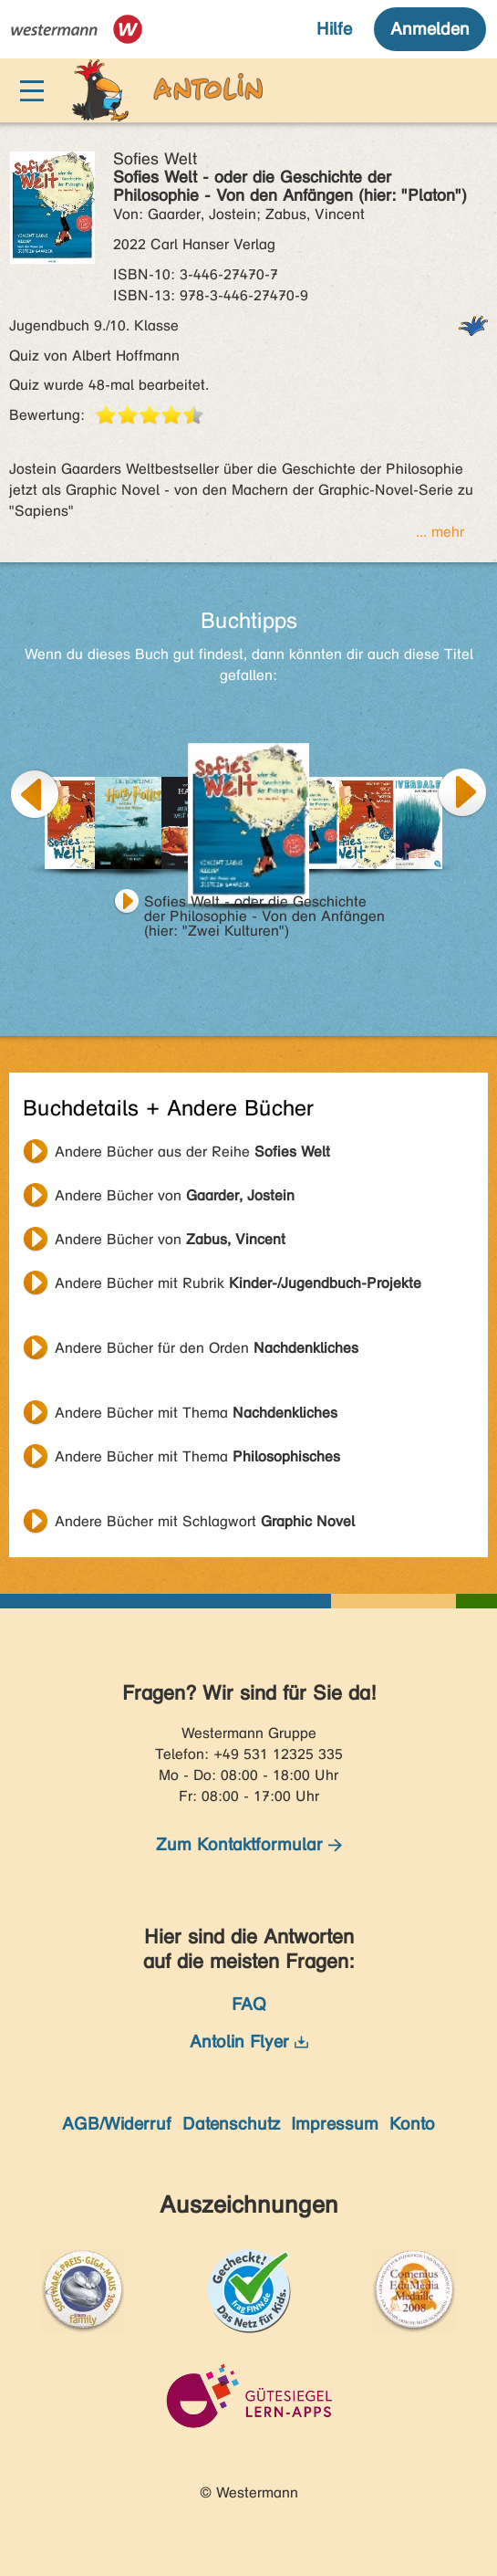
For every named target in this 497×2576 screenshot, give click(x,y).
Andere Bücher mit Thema (196, 1412)
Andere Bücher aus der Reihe (192, 1151)
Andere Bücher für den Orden (206, 1347)
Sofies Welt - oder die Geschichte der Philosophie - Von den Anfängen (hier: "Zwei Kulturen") (264, 904)
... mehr (440, 531)
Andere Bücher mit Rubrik (238, 1283)
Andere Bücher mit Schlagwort (205, 1521)
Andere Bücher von (175, 1195)
